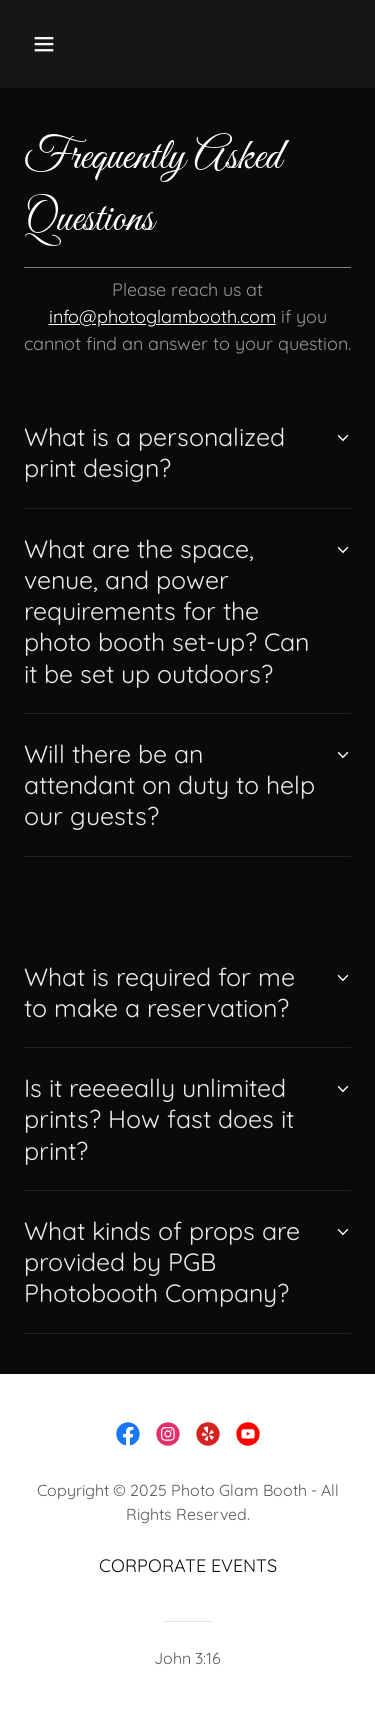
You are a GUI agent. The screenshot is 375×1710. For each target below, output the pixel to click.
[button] (48, 44)
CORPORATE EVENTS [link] (188, 1565)
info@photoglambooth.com (162, 316)
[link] (128, 1434)
